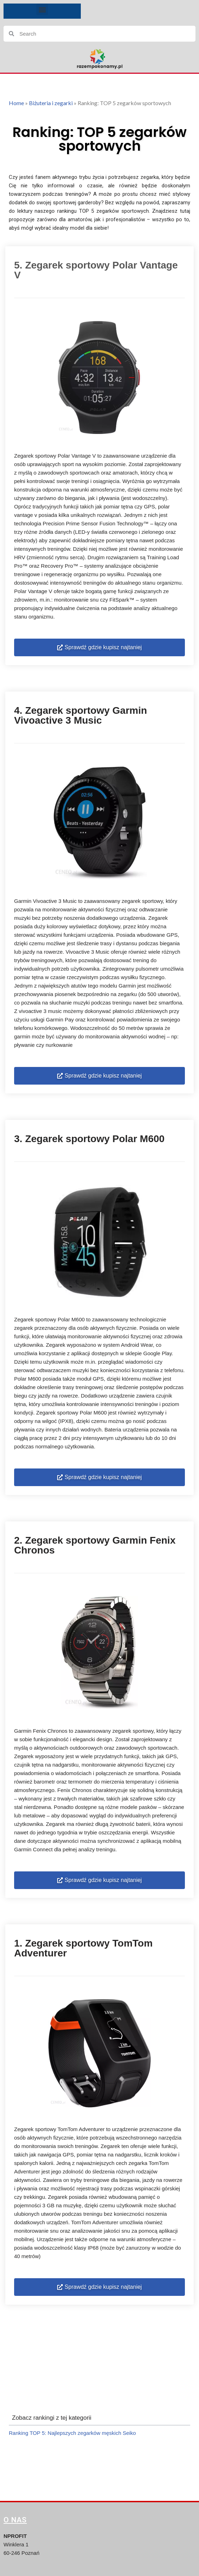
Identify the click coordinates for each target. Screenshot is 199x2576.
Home (16, 102)
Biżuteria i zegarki (51, 102)
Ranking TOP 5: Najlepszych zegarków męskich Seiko (72, 2433)
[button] (42, 9)
